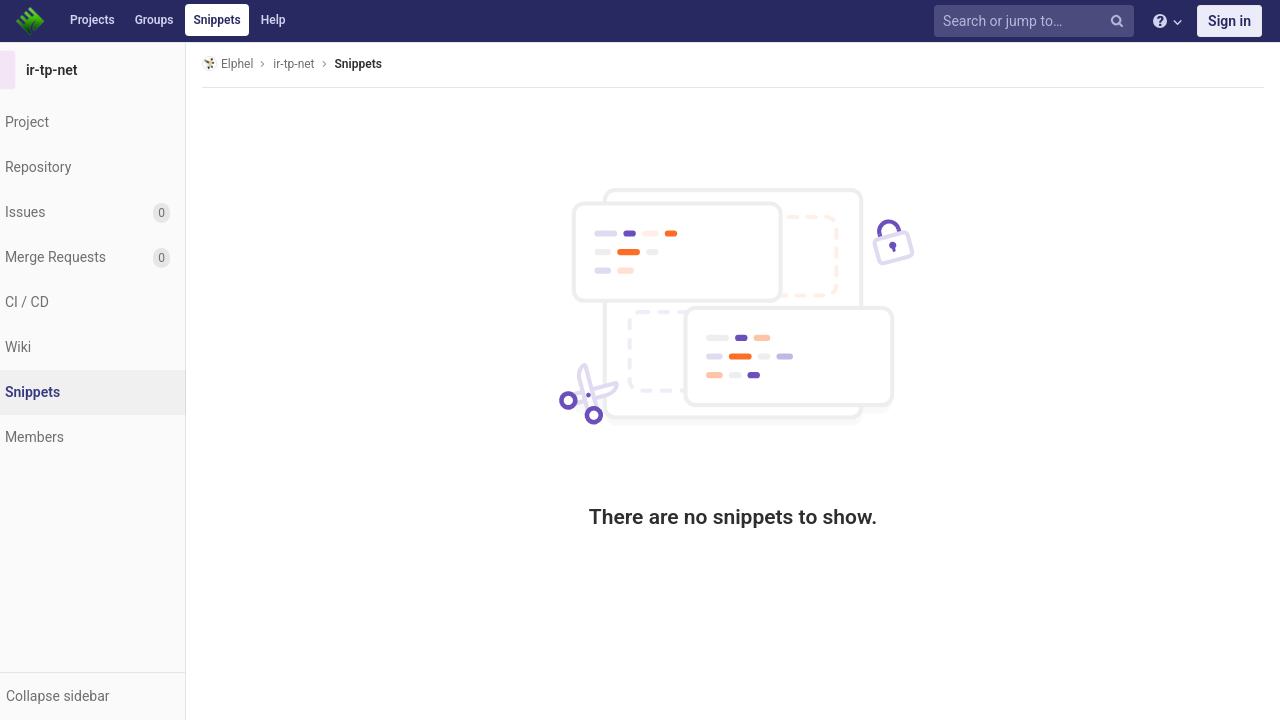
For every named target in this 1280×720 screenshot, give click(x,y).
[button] (109, 696)
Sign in (1229, 21)
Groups (154, 20)
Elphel (261, 63)
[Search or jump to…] (1037, 21)
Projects (92, 20)
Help (273, 20)
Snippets (216, 20)
